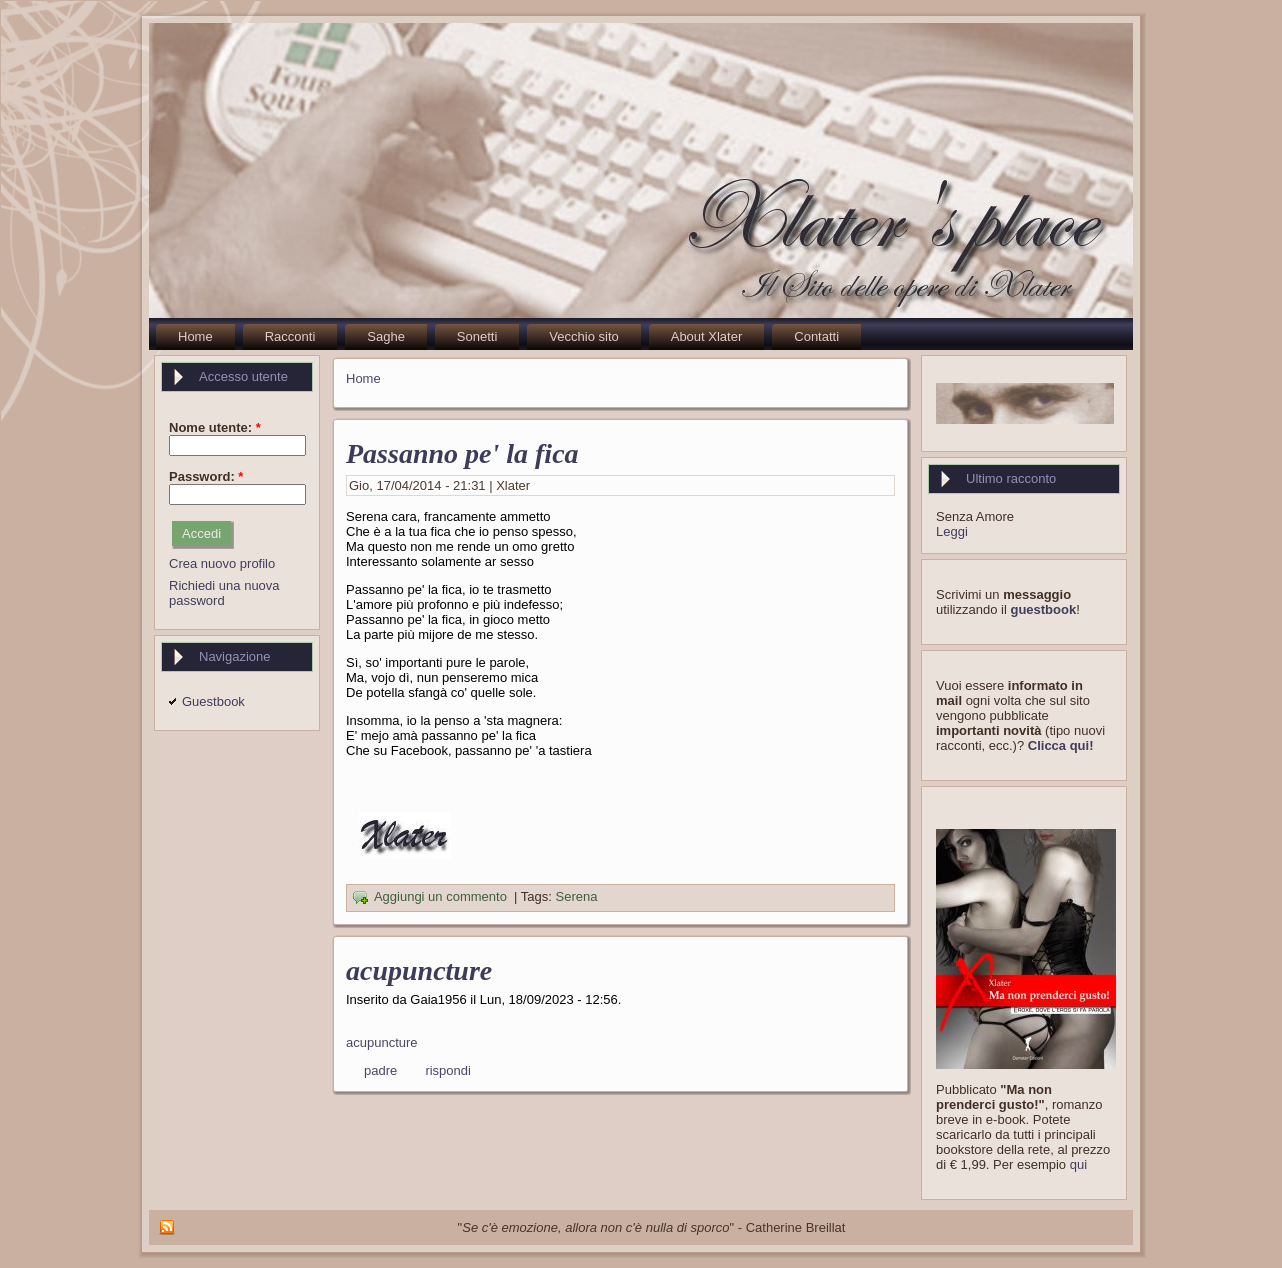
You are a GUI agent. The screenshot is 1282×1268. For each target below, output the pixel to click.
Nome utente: (215, 427)
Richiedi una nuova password (224, 593)
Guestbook (213, 701)
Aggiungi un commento (440, 897)
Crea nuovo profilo (222, 563)
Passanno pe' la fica (462, 453)
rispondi (448, 1070)
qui (1078, 1164)
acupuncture (419, 970)
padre (380, 1070)
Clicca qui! (1061, 745)
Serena (577, 897)
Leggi (952, 531)
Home (363, 378)
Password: (206, 476)
